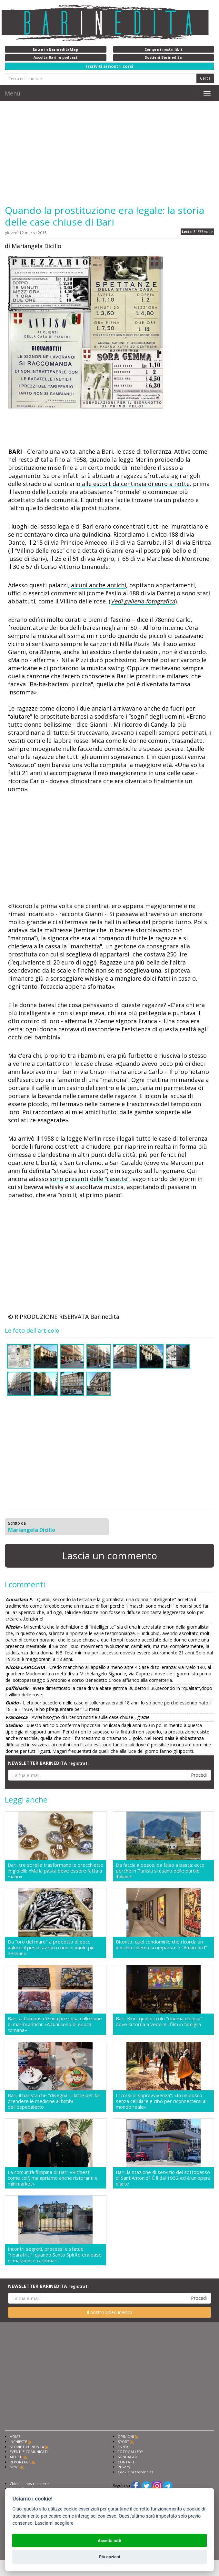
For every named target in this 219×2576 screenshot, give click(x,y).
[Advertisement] (109, 153)
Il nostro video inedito (109, 2312)
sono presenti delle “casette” (89, 1179)
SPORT (123, 2441)
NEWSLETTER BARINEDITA (48, 1763)
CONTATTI (126, 2462)
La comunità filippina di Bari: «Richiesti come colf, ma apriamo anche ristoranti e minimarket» (53, 2178)
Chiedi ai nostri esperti (29, 2483)
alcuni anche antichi (98, 585)
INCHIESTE (18, 2441)
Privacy (124, 2466)
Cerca (205, 78)
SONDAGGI (127, 2456)
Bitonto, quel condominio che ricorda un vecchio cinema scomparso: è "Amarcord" (161, 1945)
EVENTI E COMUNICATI (29, 2451)
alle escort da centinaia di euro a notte (135, 484)
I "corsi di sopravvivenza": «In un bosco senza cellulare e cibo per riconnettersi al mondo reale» (161, 2101)
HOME (15, 2436)
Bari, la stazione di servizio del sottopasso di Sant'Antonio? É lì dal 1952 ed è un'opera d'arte (163, 2178)
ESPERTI (124, 2446)
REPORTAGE (20, 2462)
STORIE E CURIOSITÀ (27, 2446)
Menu (12, 93)
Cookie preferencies (135, 2472)
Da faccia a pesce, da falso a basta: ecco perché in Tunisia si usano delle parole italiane (160, 1870)
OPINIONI (126, 2436)
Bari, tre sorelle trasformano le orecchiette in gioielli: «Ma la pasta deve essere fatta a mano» (55, 1870)
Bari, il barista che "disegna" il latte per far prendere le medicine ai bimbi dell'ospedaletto (54, 2101)
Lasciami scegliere (54, 2523)
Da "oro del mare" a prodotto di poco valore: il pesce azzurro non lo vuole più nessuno (51, 1947)
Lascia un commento (109, 1555)
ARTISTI (16, 2456)
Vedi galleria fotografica (143, 601)
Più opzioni (109, 2556)
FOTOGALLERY (130, 2451)
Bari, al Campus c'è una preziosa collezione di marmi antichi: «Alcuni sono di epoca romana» (55, 2024)
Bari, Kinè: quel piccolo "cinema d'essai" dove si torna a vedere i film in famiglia (159, 2021)
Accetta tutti (109, 2540)
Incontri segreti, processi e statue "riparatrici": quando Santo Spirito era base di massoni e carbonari (55, 2254)
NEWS (14, 2466)
